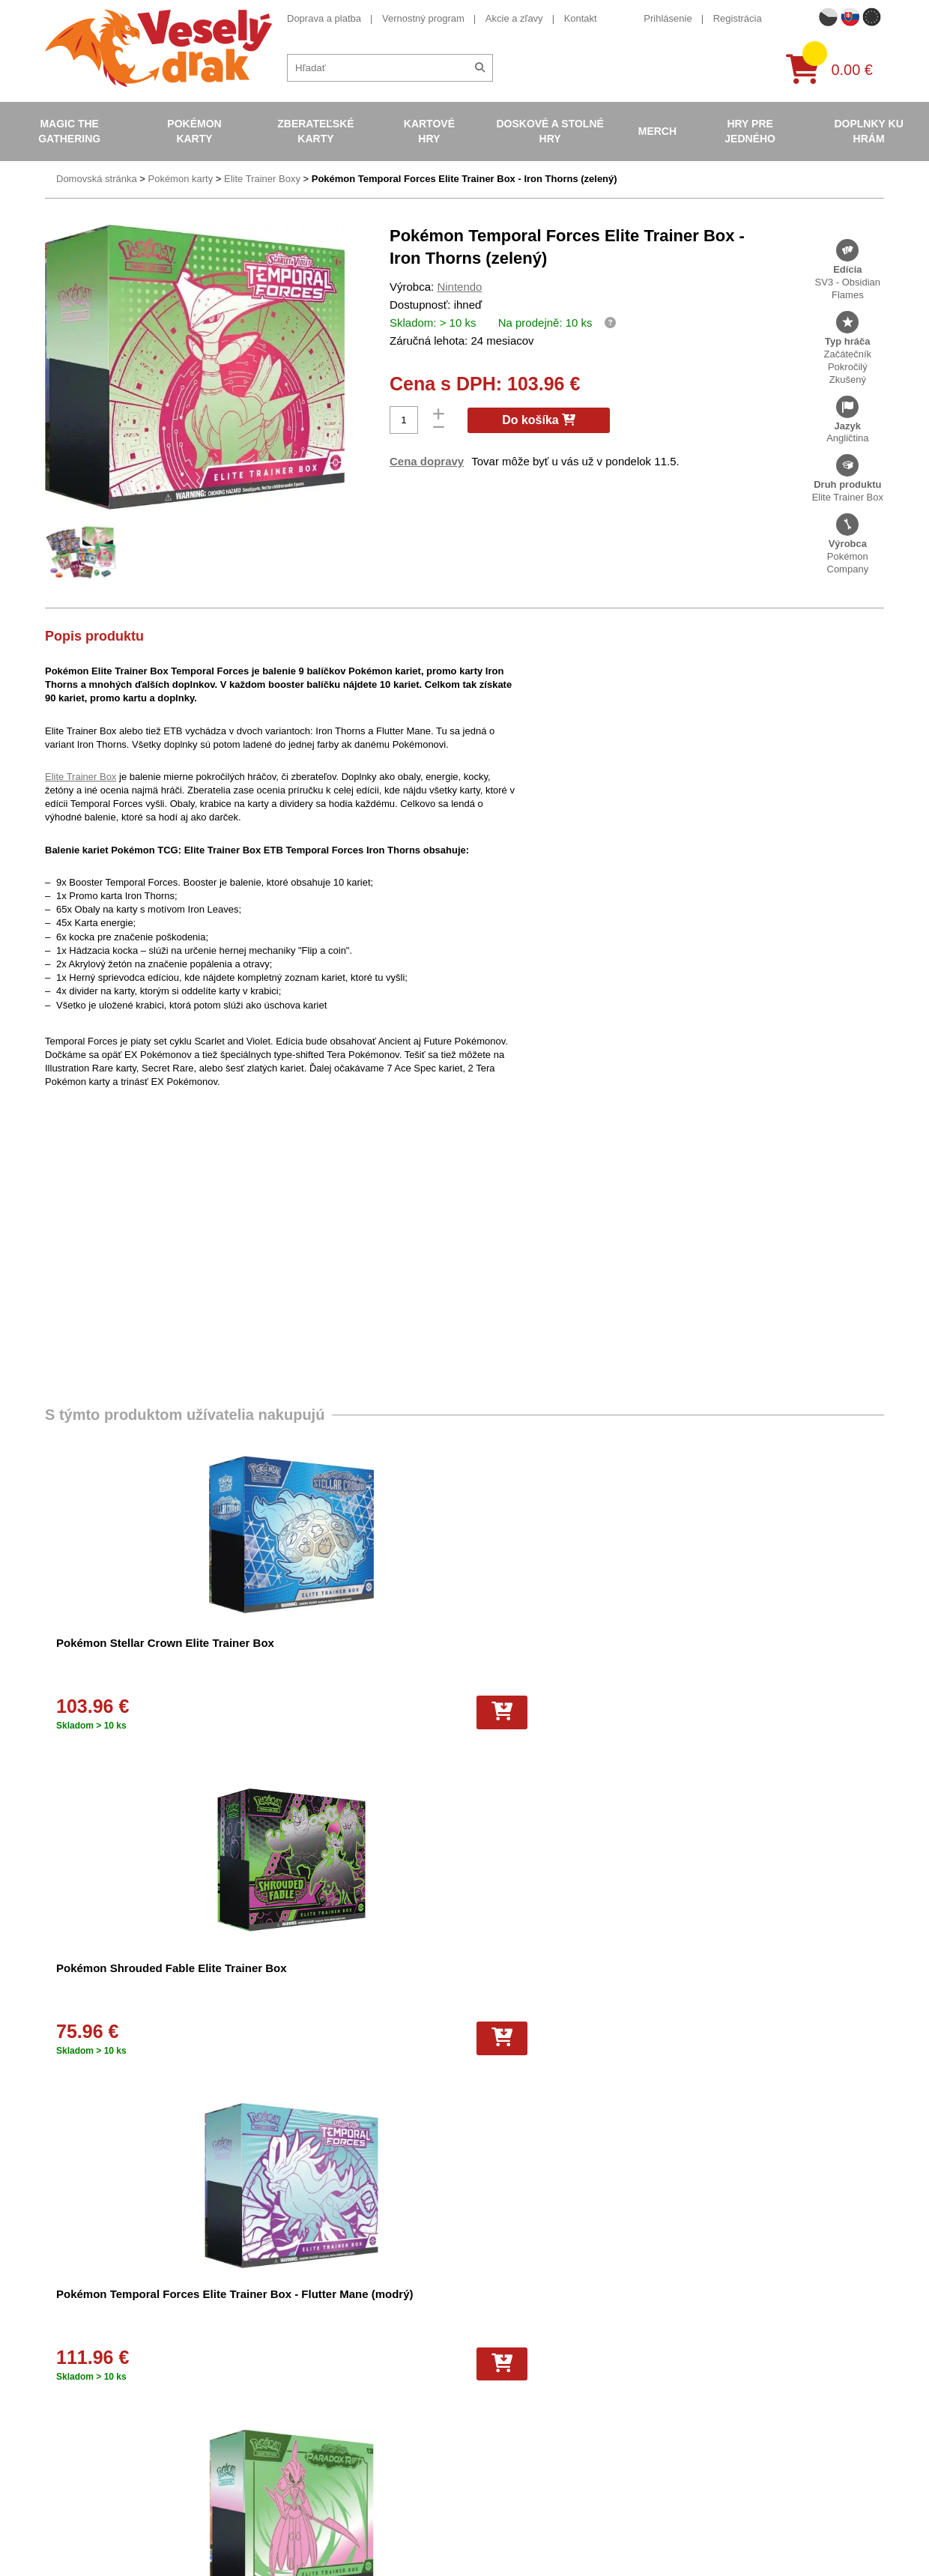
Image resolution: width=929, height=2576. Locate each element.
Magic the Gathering (69, 131)
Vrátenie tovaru (281, 2455)
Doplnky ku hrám (868, 131)
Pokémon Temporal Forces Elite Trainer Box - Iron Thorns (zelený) (464, 178)
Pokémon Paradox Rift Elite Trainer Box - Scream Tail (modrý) (129, 1984)
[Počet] (404, 420)
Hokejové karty (484, 2494)
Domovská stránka (96, 178)
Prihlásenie (668, 18)
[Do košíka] (186, 1712)
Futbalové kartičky (491, 2533)
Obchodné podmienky (295, 2317)
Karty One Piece (487, 2416)
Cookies (265, 2435)
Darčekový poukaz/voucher (307, 2337)
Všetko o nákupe (284, 2416)
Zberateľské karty (315, 131)
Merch (657, 131)
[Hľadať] (479, 68)
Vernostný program (423, 18)
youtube (691, 2385)
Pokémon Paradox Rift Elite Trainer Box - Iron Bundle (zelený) (776, 1658)
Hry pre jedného (749, 131)
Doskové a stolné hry (549, 131)
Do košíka (538, 420)
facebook (693, 2362)
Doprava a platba (324, 18)
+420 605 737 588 (713, 2315)
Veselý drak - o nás (289, 2377)
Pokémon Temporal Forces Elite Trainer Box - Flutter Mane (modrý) (558, 1658)
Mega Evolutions (488, 2455)
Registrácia (737, 18)
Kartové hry (429, 131)
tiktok (685, 2431)
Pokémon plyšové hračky (506, 2435)
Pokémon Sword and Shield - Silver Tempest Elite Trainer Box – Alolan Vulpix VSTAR (349, 1984)
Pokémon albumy (489, 2337)
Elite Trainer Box (80, 775)
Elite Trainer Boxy (262, 178)
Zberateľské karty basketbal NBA (523, 2357)
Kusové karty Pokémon (502, 2514)
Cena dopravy (427, 461)
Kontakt (580, 18)
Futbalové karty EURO (500, 2475)
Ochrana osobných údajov (304, 2357)
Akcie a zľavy (514, 18)
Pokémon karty (194, 131)
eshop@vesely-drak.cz (723, 2338)
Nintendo (459, 286)
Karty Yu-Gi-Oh (485, 2396)
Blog (257, 2396)
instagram (695, 2407)
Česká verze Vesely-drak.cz (733, 2537)
